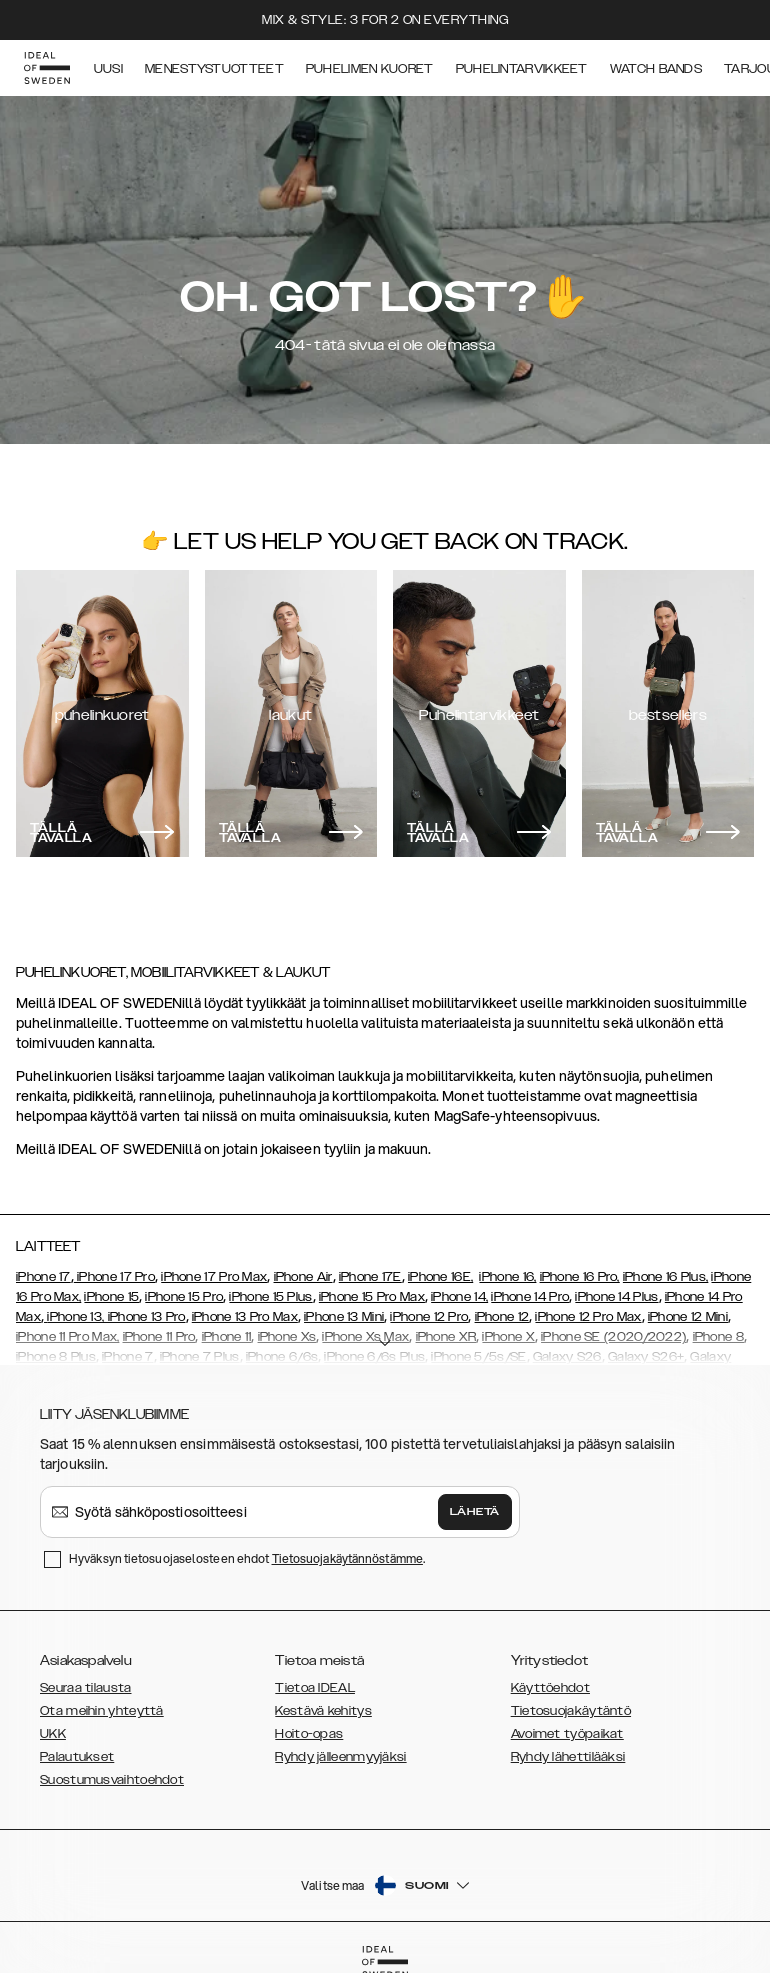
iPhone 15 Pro (184, 1297)
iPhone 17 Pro (114, 1277)
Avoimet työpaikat (567, 1734)
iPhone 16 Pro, (580, 1277)
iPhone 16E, (440, 1277)
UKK (53, 1734)
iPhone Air (303, 1277)
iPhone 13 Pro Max (245, 1317)
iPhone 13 (74, 1317)
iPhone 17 (43, 1277)
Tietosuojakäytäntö (571, 1711)
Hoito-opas (309, 1734)
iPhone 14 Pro (530, 1297)
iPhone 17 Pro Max (214, 1277)
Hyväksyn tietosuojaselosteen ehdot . (247, 1558)
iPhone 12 (502, 1317)
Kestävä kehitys (323, 1711)
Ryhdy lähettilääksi (568, 1757)
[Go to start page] (47, 68)
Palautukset (77, 1757)
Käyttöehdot (550, 1688)
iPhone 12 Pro (429, 1317)
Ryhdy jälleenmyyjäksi (340, 1757)
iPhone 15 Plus (270, 1297)
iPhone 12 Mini (688, 1317)
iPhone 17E (370, 1277)
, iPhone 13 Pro (144, 1317)
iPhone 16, (507, 1277)
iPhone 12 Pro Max (588, 1317)
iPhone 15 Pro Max (372, 1297)
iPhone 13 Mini (344, 1317)
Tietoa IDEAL (315, 1688)
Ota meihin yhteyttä (102, 1711)
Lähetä (475, 1512)
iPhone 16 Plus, (666, 1277)
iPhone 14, (459, 1297)
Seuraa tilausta (86, 1688)
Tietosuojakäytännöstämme (347, 1558)
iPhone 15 (111, 1297)
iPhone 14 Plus (616, 1297)
